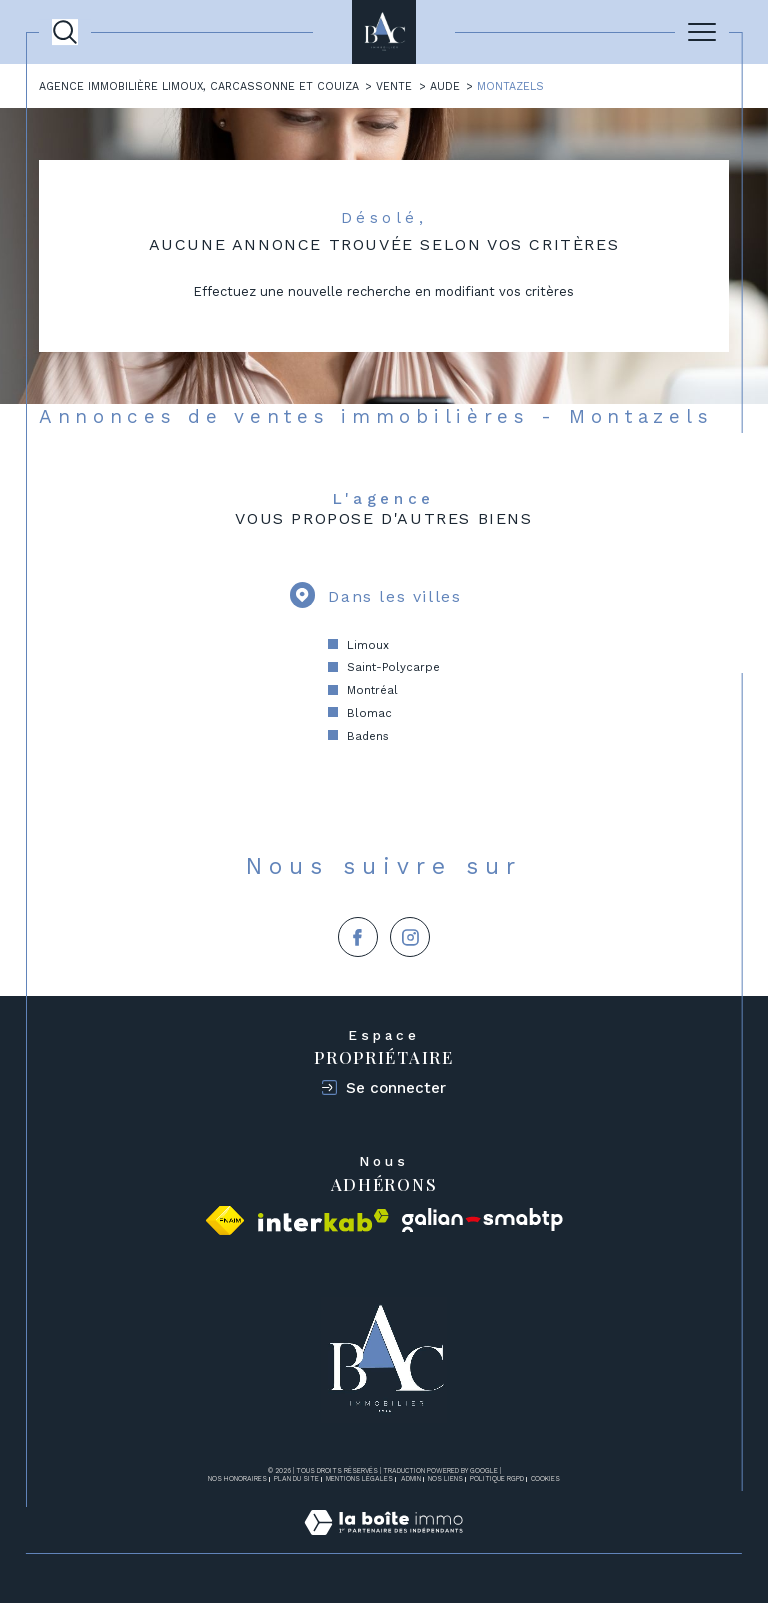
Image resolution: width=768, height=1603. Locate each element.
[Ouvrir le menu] (702, 32)
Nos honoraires (237, 1479)
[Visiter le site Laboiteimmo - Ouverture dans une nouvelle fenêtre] (383, 1543)
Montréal (372, 690)
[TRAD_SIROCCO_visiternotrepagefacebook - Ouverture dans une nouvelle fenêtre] (358, 937)
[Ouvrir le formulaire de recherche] (65, 32)
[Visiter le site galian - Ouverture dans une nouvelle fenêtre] (482, 1220)
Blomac (369, 713)
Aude (445, 86)
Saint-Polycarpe (393, 667)
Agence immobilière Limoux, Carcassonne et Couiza (199, 86)
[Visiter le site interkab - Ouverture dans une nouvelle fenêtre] (323, 1220)
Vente (394, 86)
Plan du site (296, 1479)
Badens (368, 736)
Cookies (545, 1479)
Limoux (368, 645)
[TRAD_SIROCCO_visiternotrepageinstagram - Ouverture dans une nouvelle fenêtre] (410, 937)
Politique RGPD (497, 1479)
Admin (411, 1479)
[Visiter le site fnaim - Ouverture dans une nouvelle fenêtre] (225, 1220)
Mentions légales (359, 1479)
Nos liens (445, 1479)
